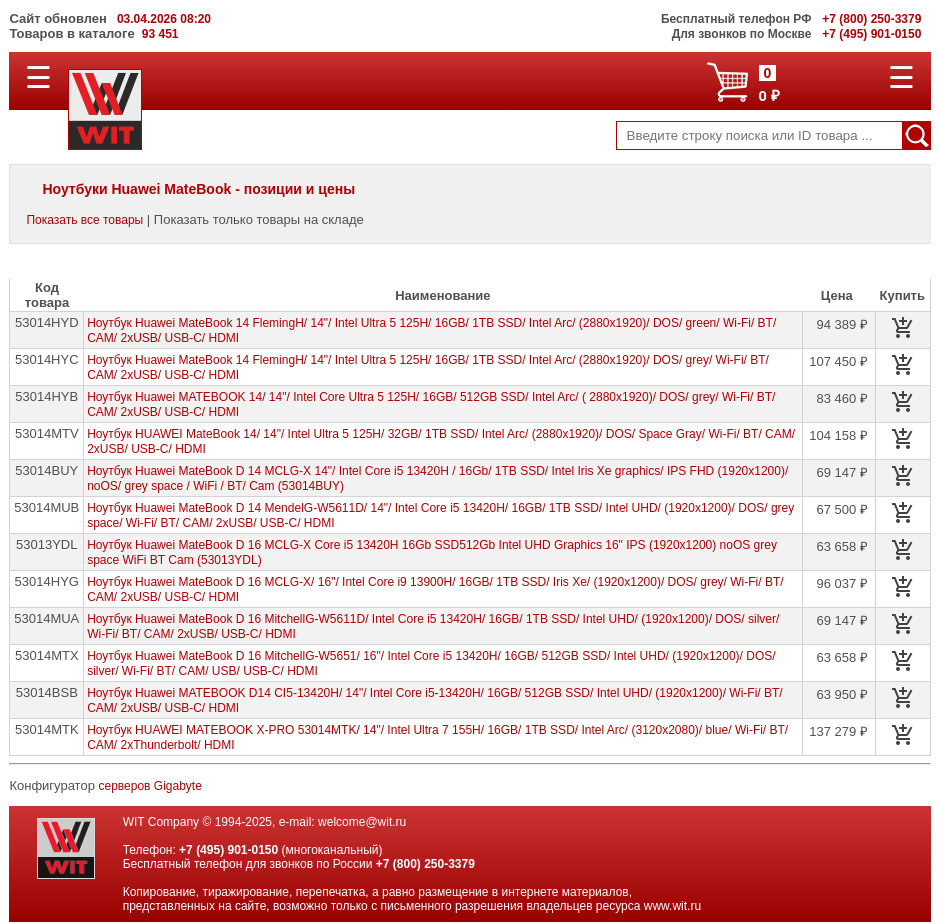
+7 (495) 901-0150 (228, 850)
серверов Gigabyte (150, 786)
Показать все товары (84, 220)
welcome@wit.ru (362, 822)
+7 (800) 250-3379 (425, 864)
